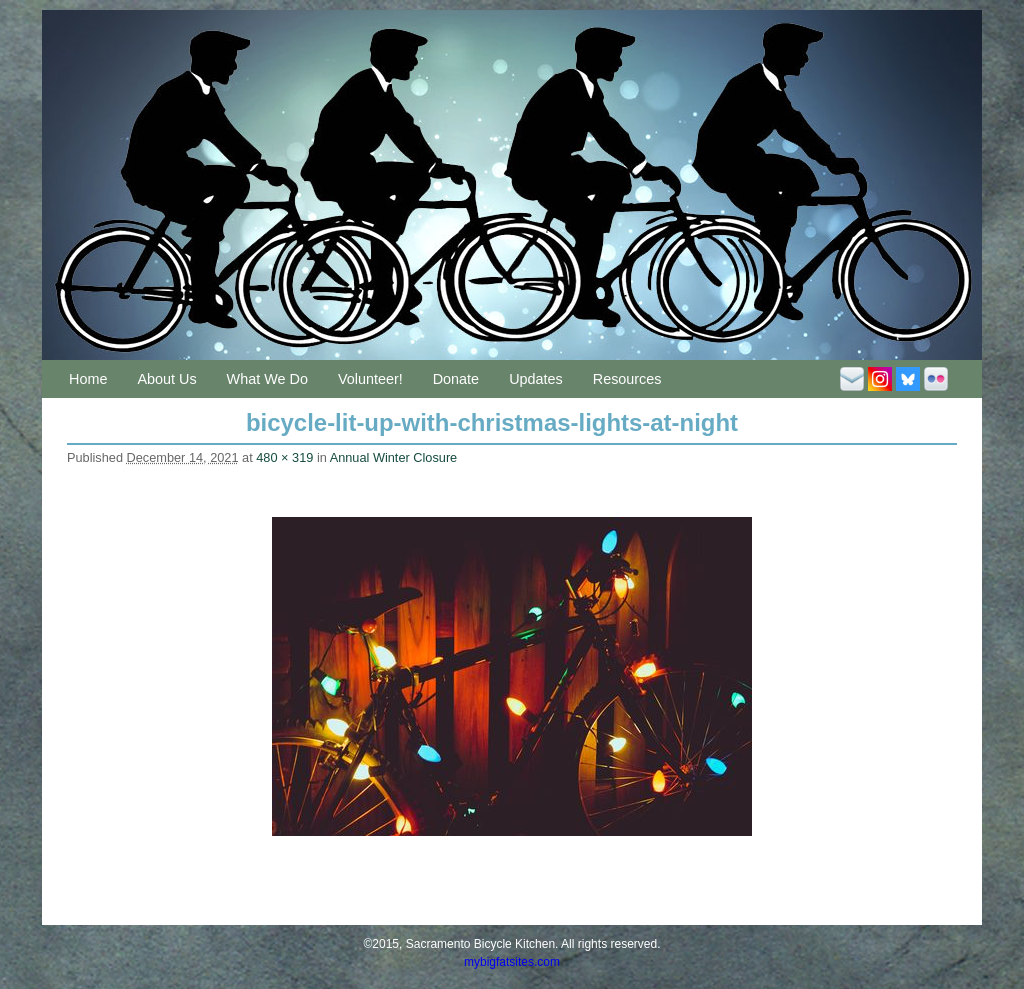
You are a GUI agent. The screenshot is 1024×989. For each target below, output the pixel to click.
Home (88, 379)
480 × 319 (284, 457)
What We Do (267, 379)
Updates (536, 379)
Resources (627, 379)
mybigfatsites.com (512, 962)
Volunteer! (370, 379)
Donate (456, 379)
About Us (166, 379)
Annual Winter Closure (394, 457)
